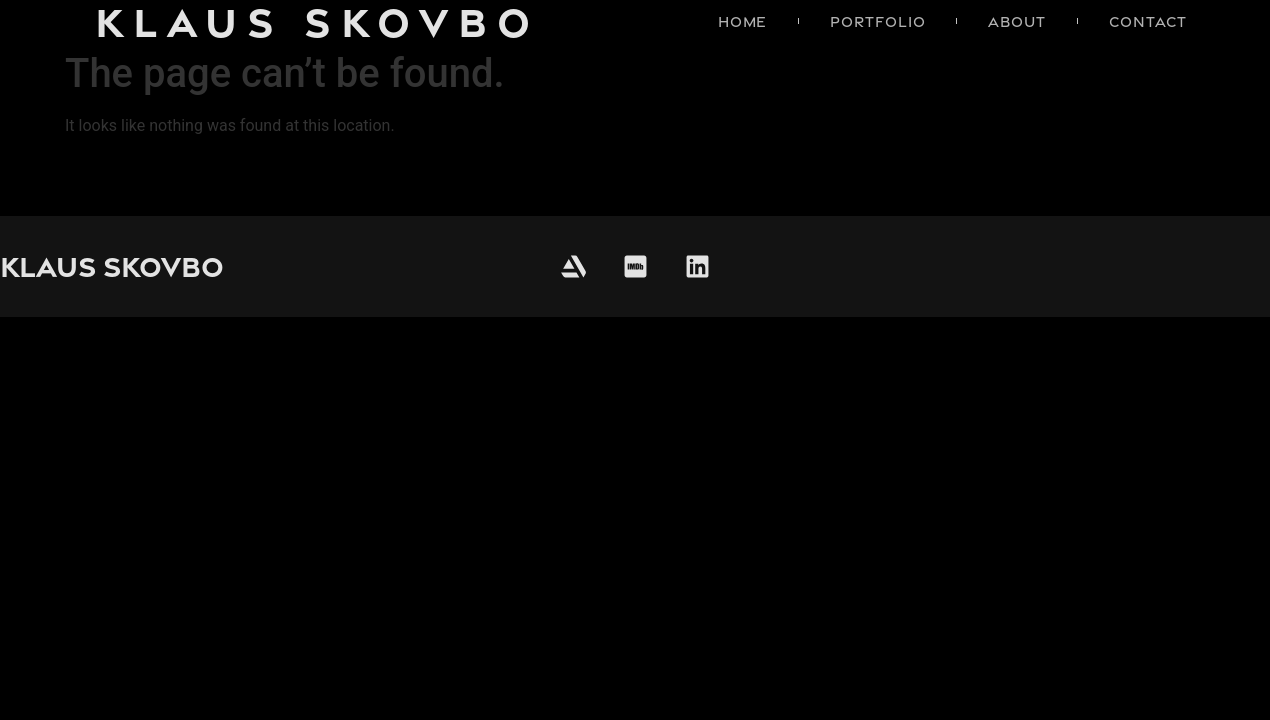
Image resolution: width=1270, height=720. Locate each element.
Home (743, 21)
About (1017, 21)
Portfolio (877, 21)
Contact (1148, 21)
